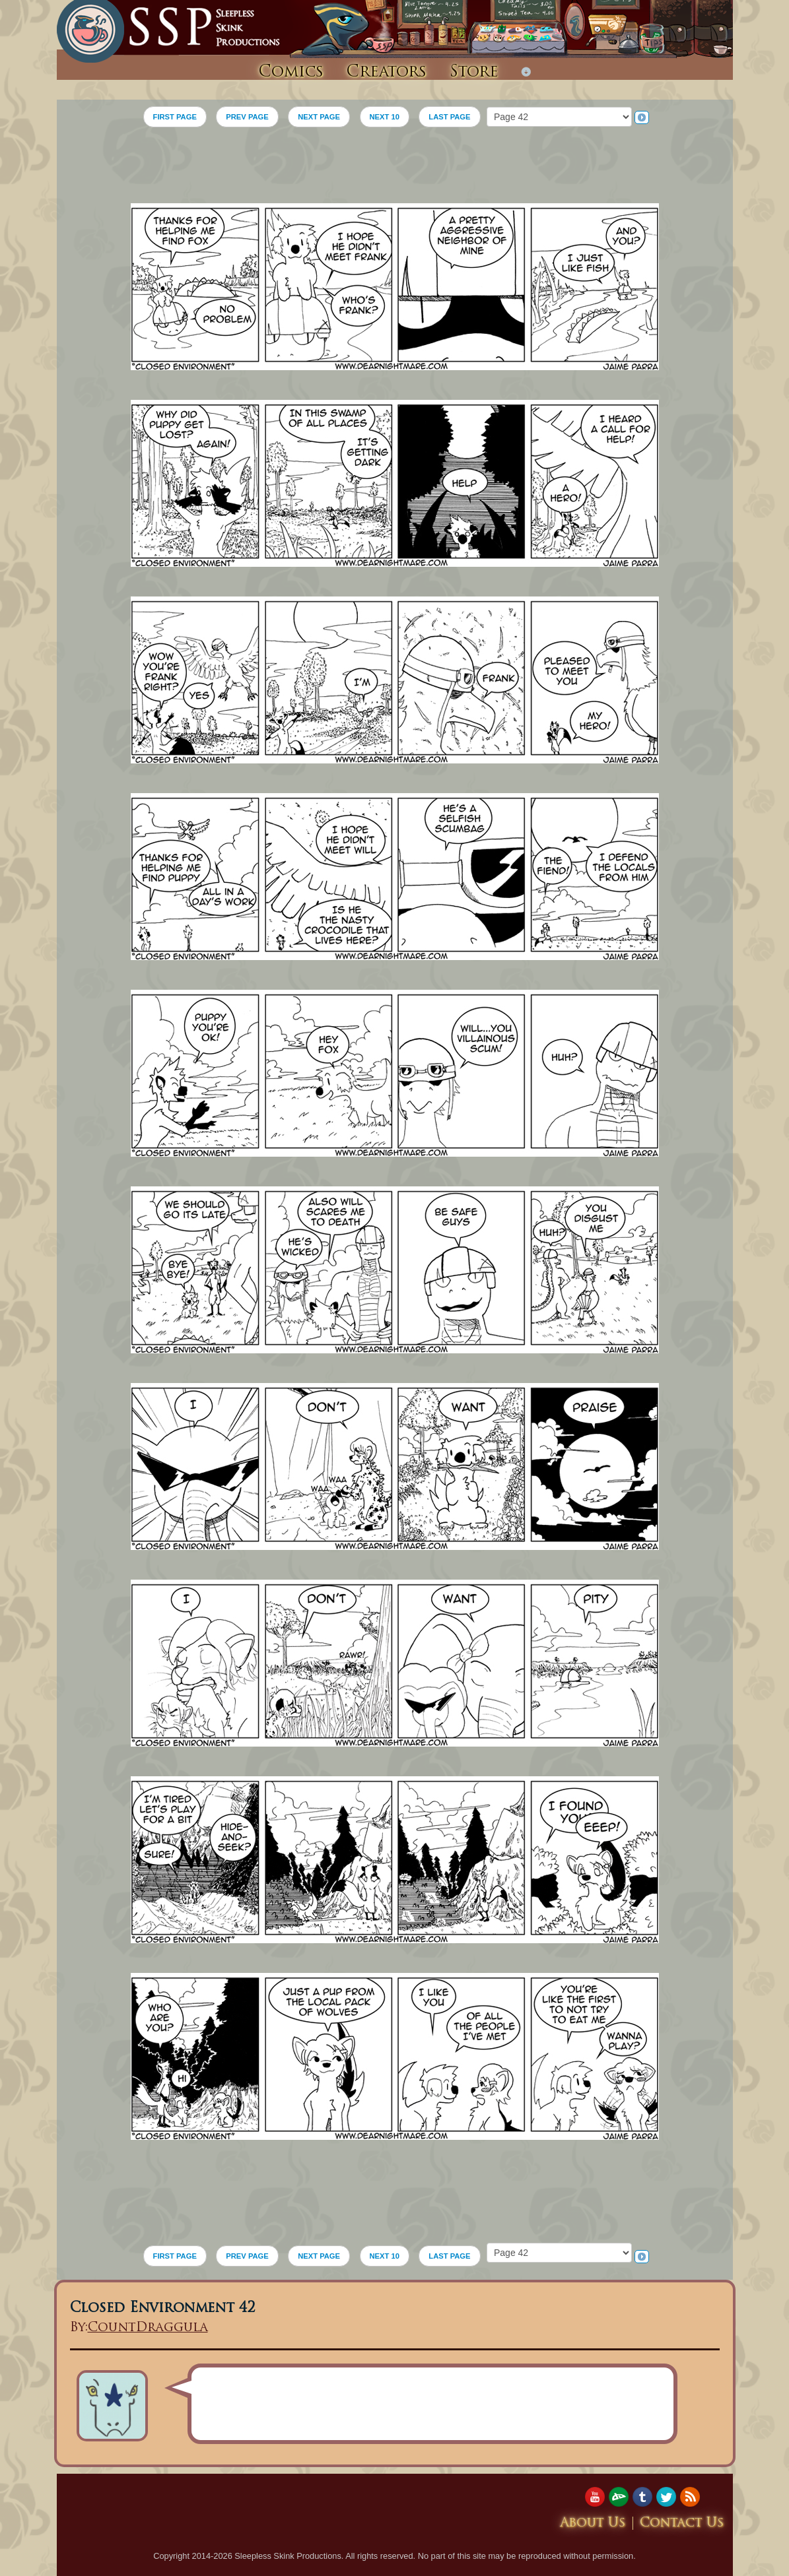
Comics (291, 72)
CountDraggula (148, 2328)
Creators (386, 72)
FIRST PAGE (175, 117)
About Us (593, 2523)
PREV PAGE (247, 117)
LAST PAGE (449, 117)
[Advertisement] (394, 170)
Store (474, 72)
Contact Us (682, 2523)
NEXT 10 (384, 117)
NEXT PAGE (319, 117)
